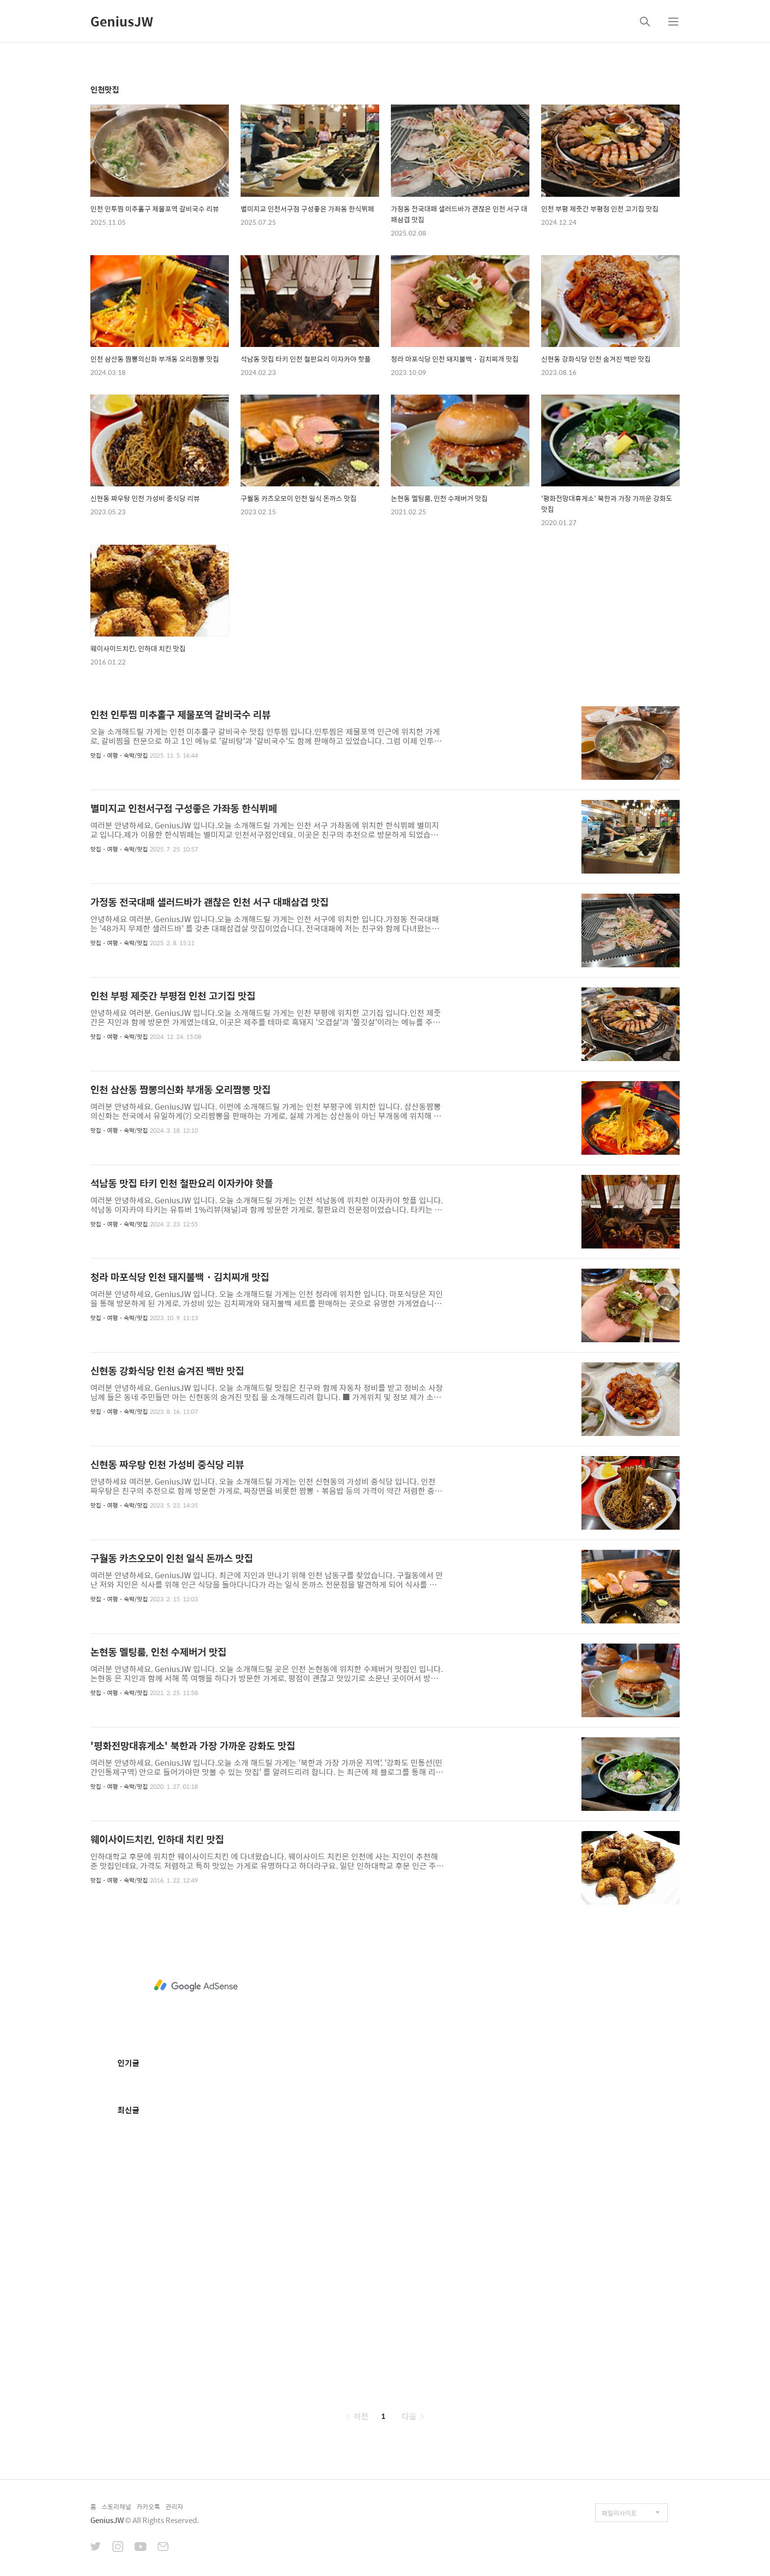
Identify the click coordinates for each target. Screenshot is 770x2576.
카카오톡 (148, 2506)
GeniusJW (121, 21)
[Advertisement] (196, 1985)
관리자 (174, 2506)
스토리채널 (116, 2506)
